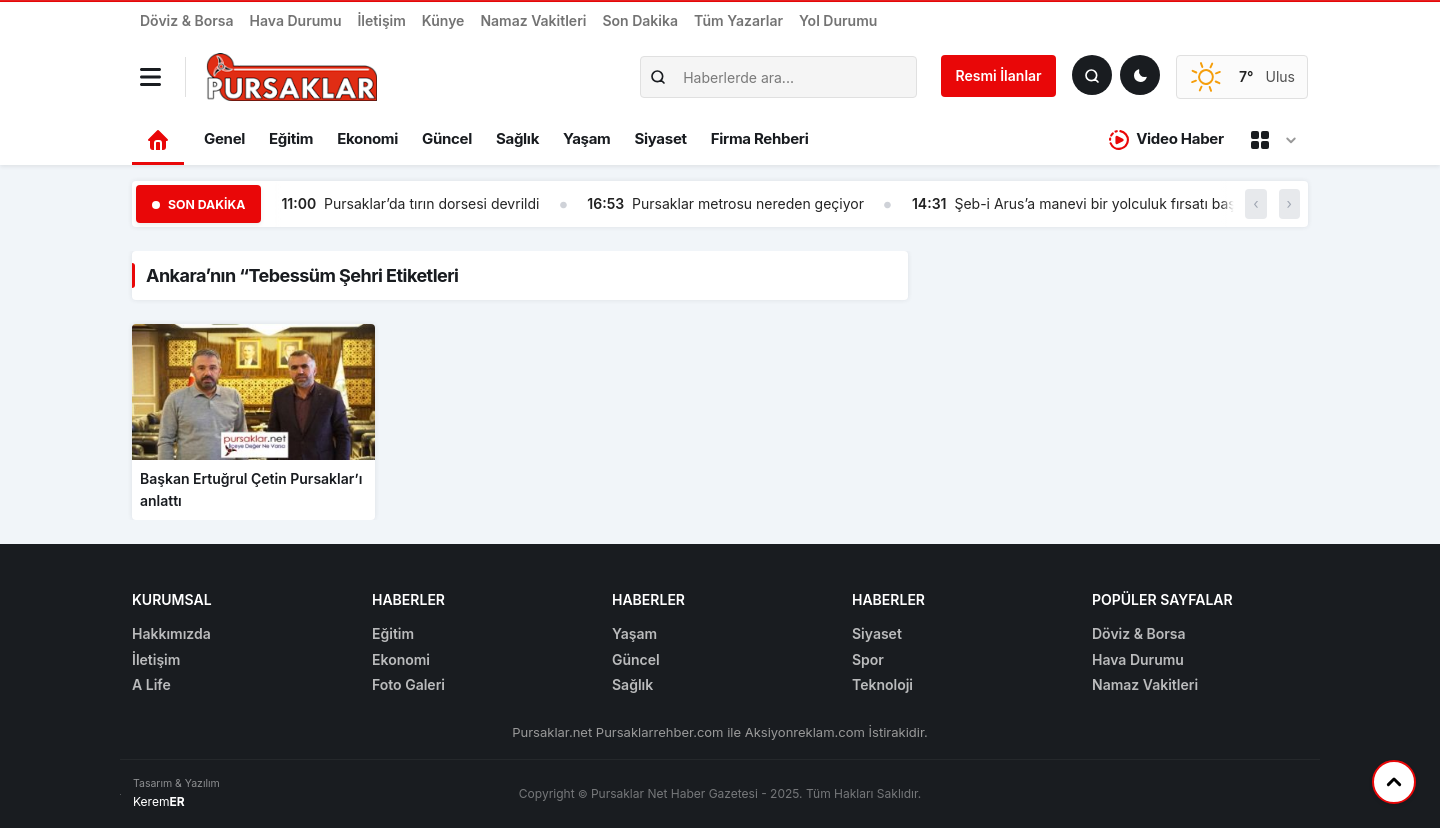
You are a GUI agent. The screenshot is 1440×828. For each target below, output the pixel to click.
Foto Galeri (408, 684)
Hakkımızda (171, 633)
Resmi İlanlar (999, 75)
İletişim (381, 20)
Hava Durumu (296, 20)
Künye (443, 20)
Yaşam (586, 138)
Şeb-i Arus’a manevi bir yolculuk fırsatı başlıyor (1108, 203)
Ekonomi (367, 138)
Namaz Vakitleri (533, 20)
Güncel (447, 138)
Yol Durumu (838, 20)
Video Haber (1166, 139)
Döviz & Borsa (187, 20)
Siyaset (661, 138)
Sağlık (517, 138)
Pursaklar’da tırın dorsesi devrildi (431, 203)
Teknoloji (882, 684)
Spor (868, 659)
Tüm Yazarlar (738, 20)
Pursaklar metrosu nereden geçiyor (748, 203)
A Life (151, 684)
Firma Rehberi (760, 138)
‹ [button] (1255, 203)
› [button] (1289, 203)
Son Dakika (640, 20)
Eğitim (291, 138)
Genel (224, 138)
